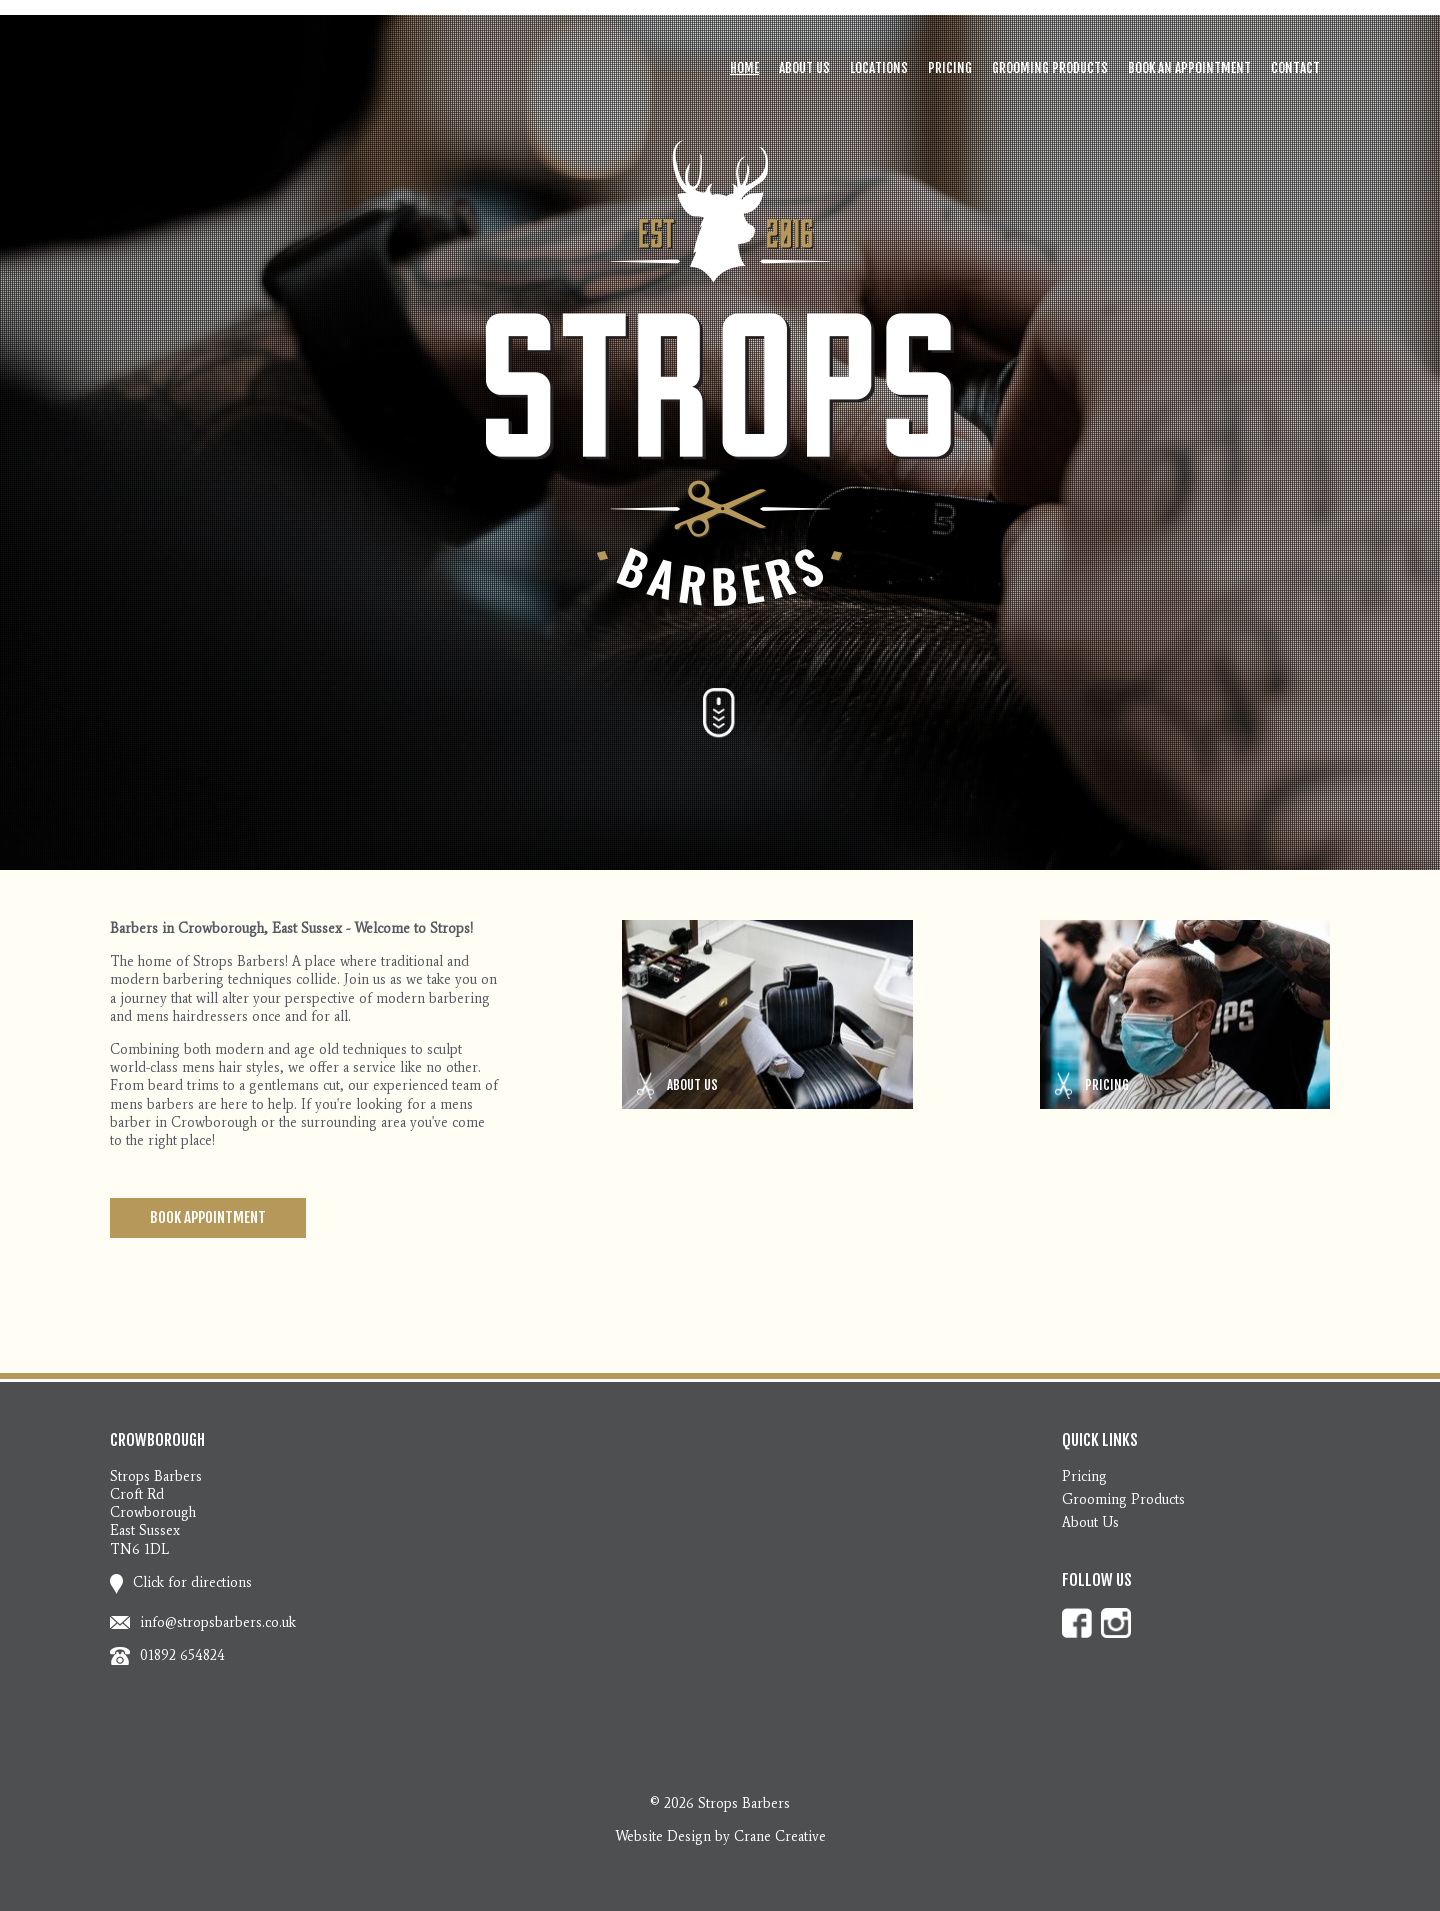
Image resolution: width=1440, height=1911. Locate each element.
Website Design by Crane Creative (720, 1836)
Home (744, 68)
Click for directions (181, 1582)
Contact (1295, 68)
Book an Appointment (1189, 68)
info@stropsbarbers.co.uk (218, 1622)
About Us (804, 68)
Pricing (950, 68)
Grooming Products (1050, 68)
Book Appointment (208, 1217)
